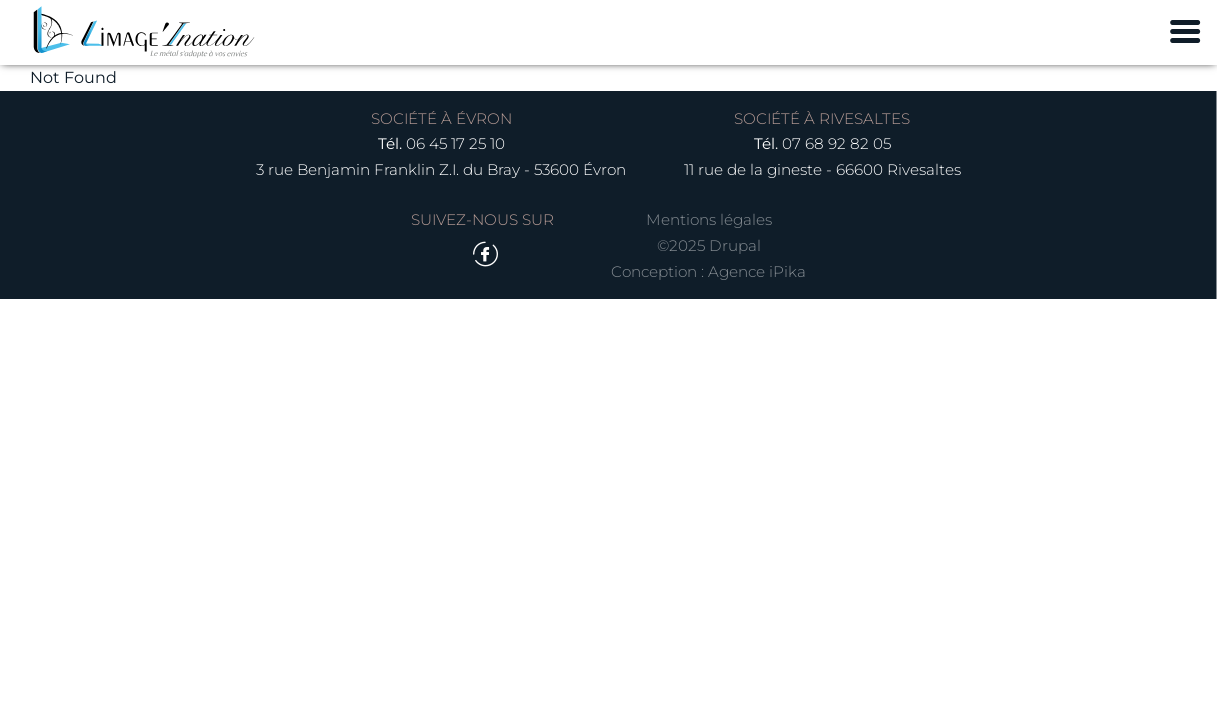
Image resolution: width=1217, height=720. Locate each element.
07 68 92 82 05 (836, 143)
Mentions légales (709, 219)
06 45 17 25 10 (455, 143)
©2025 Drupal (709, 245)
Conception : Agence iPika (708, 271)
